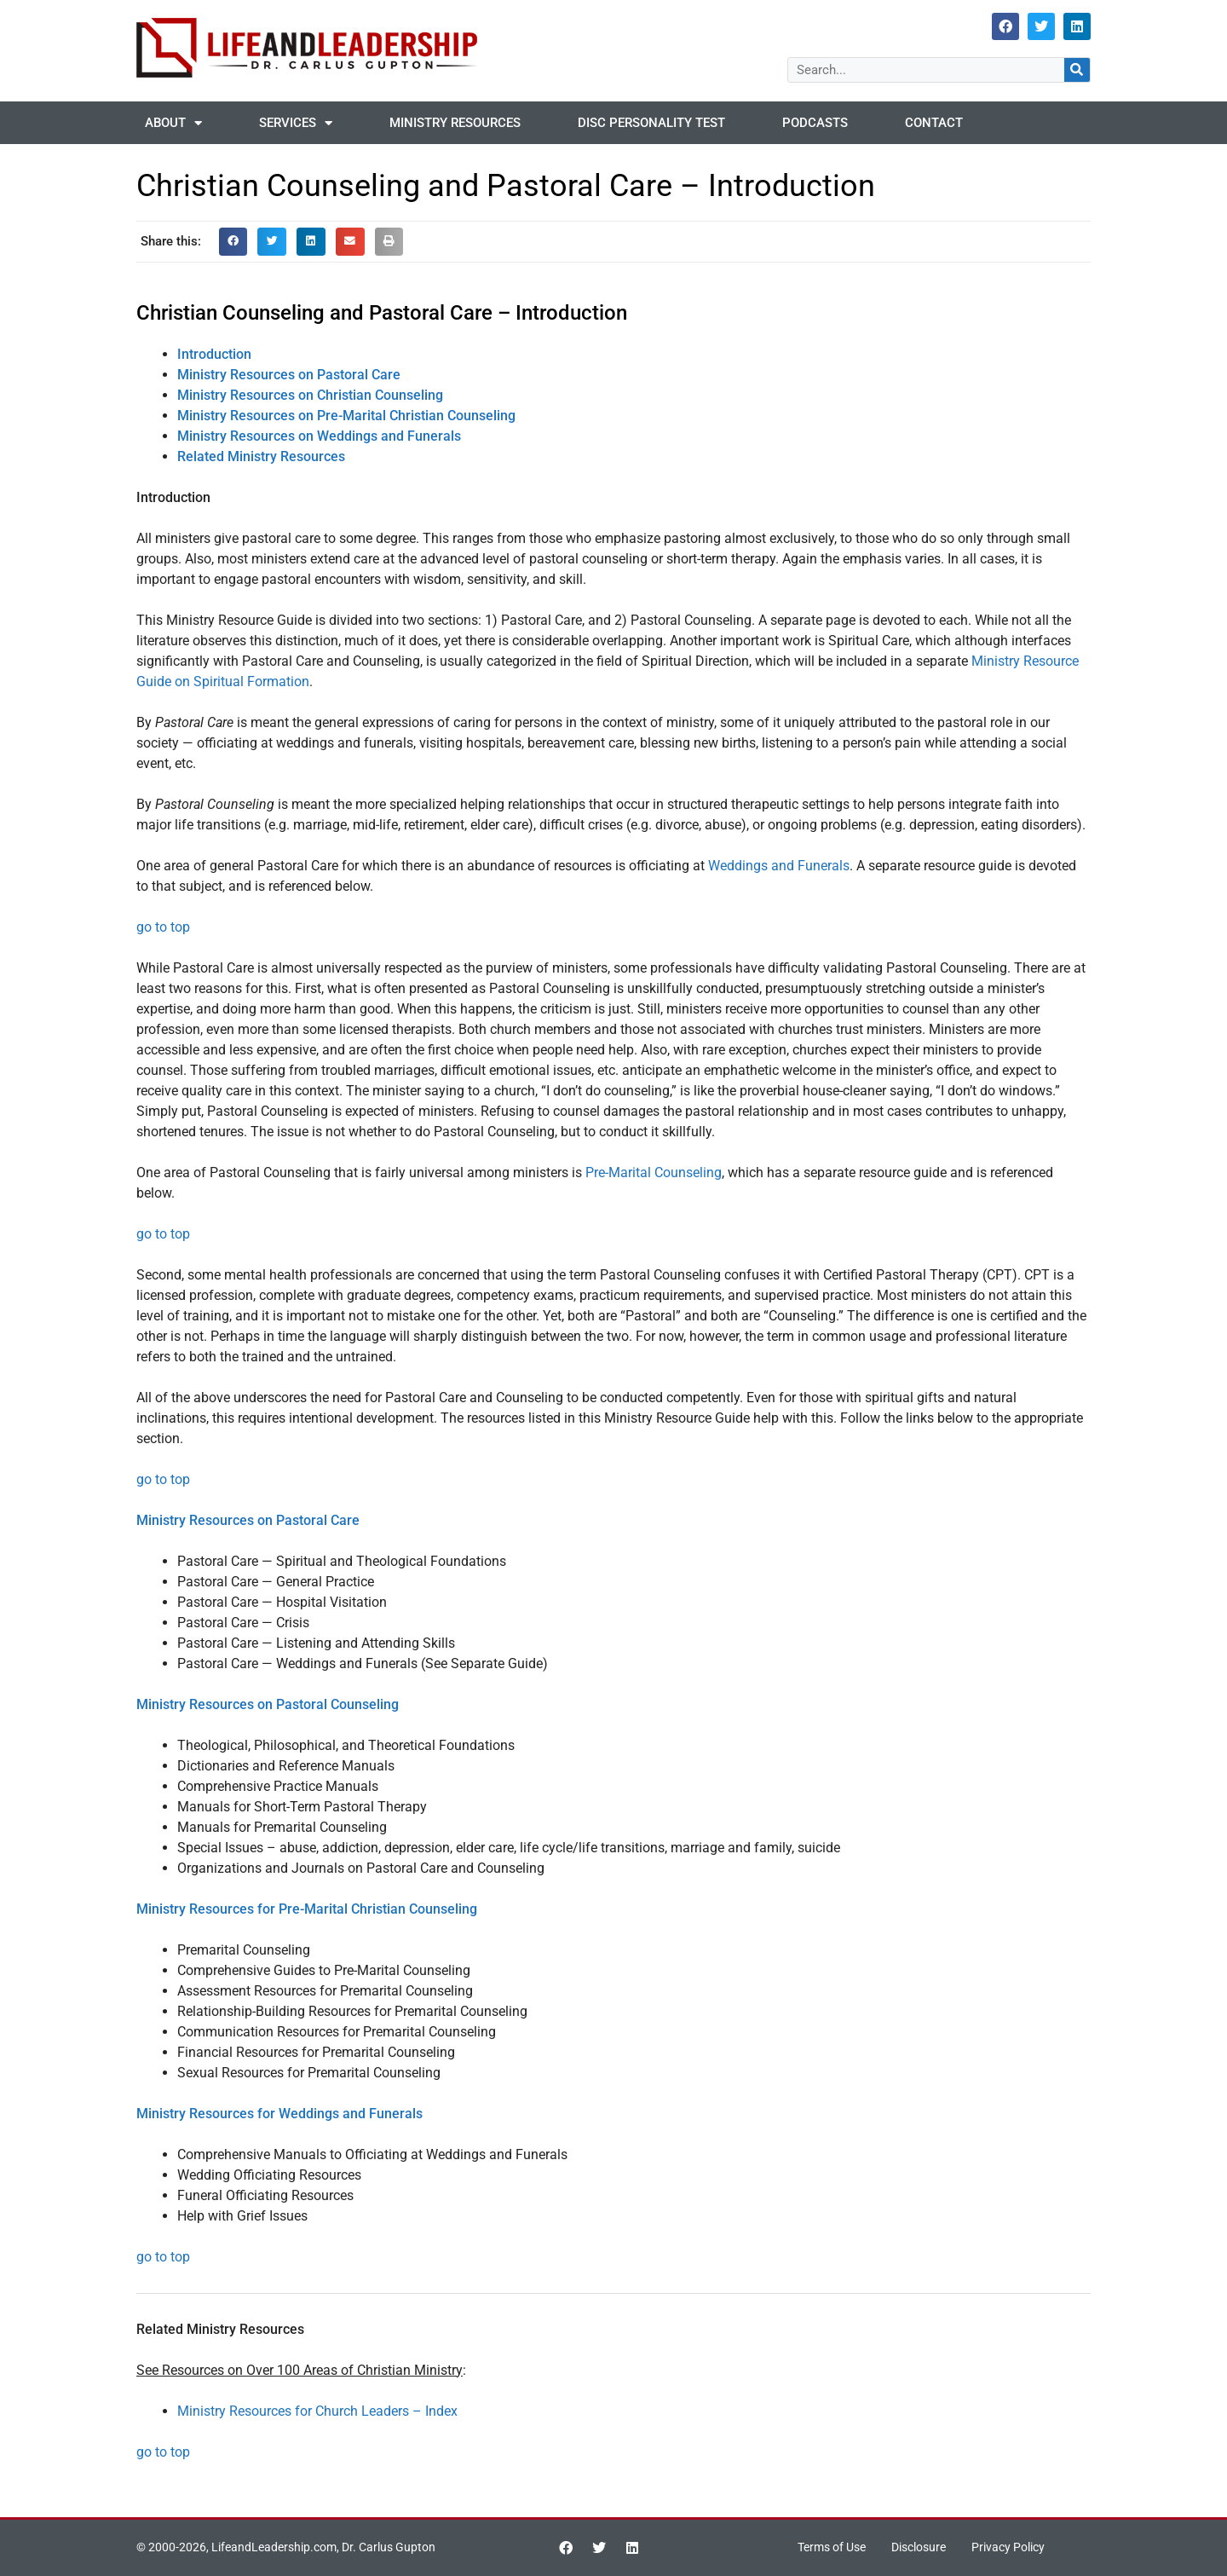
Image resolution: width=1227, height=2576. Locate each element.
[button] (233, 242)
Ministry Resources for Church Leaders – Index (317, 2411)
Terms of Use (824, 2548)
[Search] (1077, 70)
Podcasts (815, 122)
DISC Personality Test (651, 122)
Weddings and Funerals (779, 866)
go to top (163, 927)
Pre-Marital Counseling (653, 1172)
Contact (934, 122)
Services (295, 123)
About (173, 123)
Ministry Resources (455, 122)
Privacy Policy (1015, 2548)
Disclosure (919, 2548)
